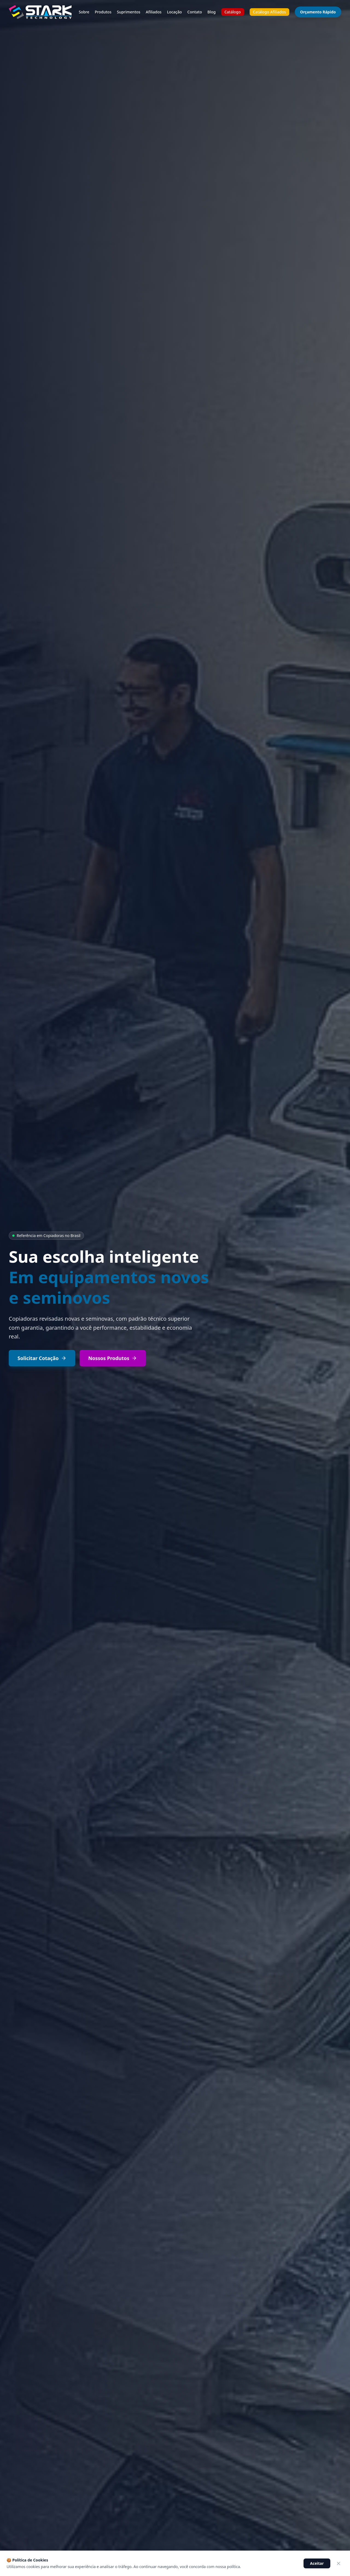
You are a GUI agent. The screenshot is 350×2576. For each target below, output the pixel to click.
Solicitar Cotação (42, 1358)
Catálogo (232, 11)
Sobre (84, 11)
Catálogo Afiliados (269, 11)
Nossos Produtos (112, 1358)
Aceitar (317, 2563)
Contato (194, 11)
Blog (212, 11)
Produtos (103, 11)
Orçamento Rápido (318, 11)
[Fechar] (338, 2563)
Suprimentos (128, 11)
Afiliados (154, 11)
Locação (174, 11)
